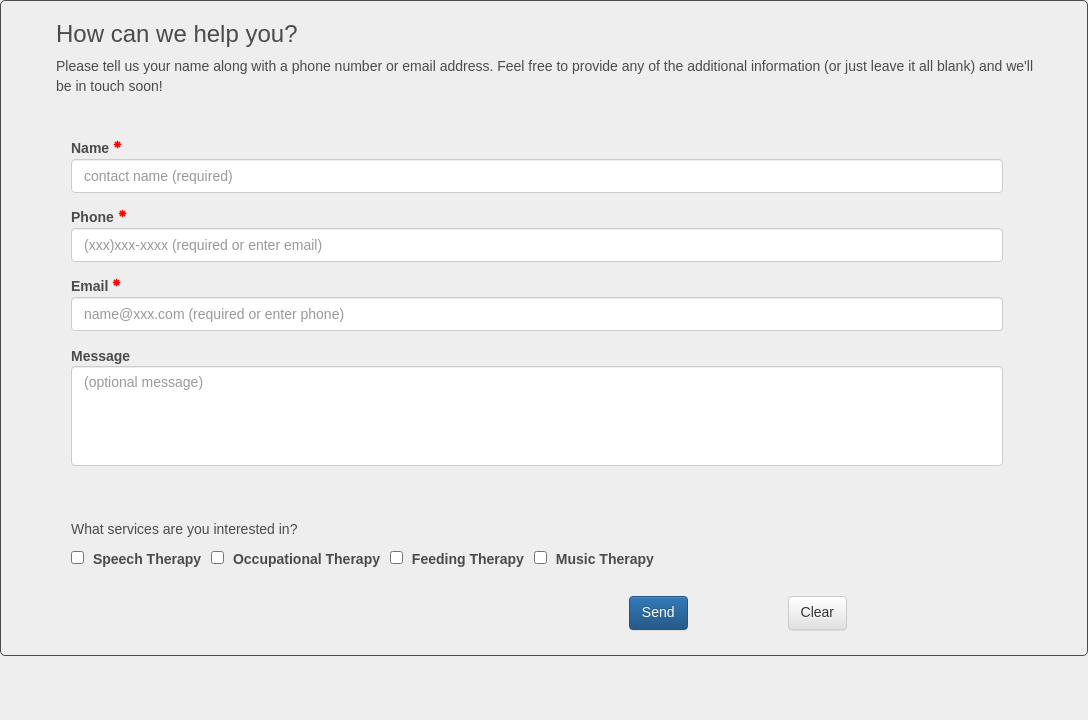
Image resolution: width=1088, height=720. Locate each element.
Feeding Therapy (457, 559)
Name (96, 148)
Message (100, 356)
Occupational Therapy (295, 559)
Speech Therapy (136, 559)
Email (96, 286)
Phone (99, 217)
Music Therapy (594, 559)
